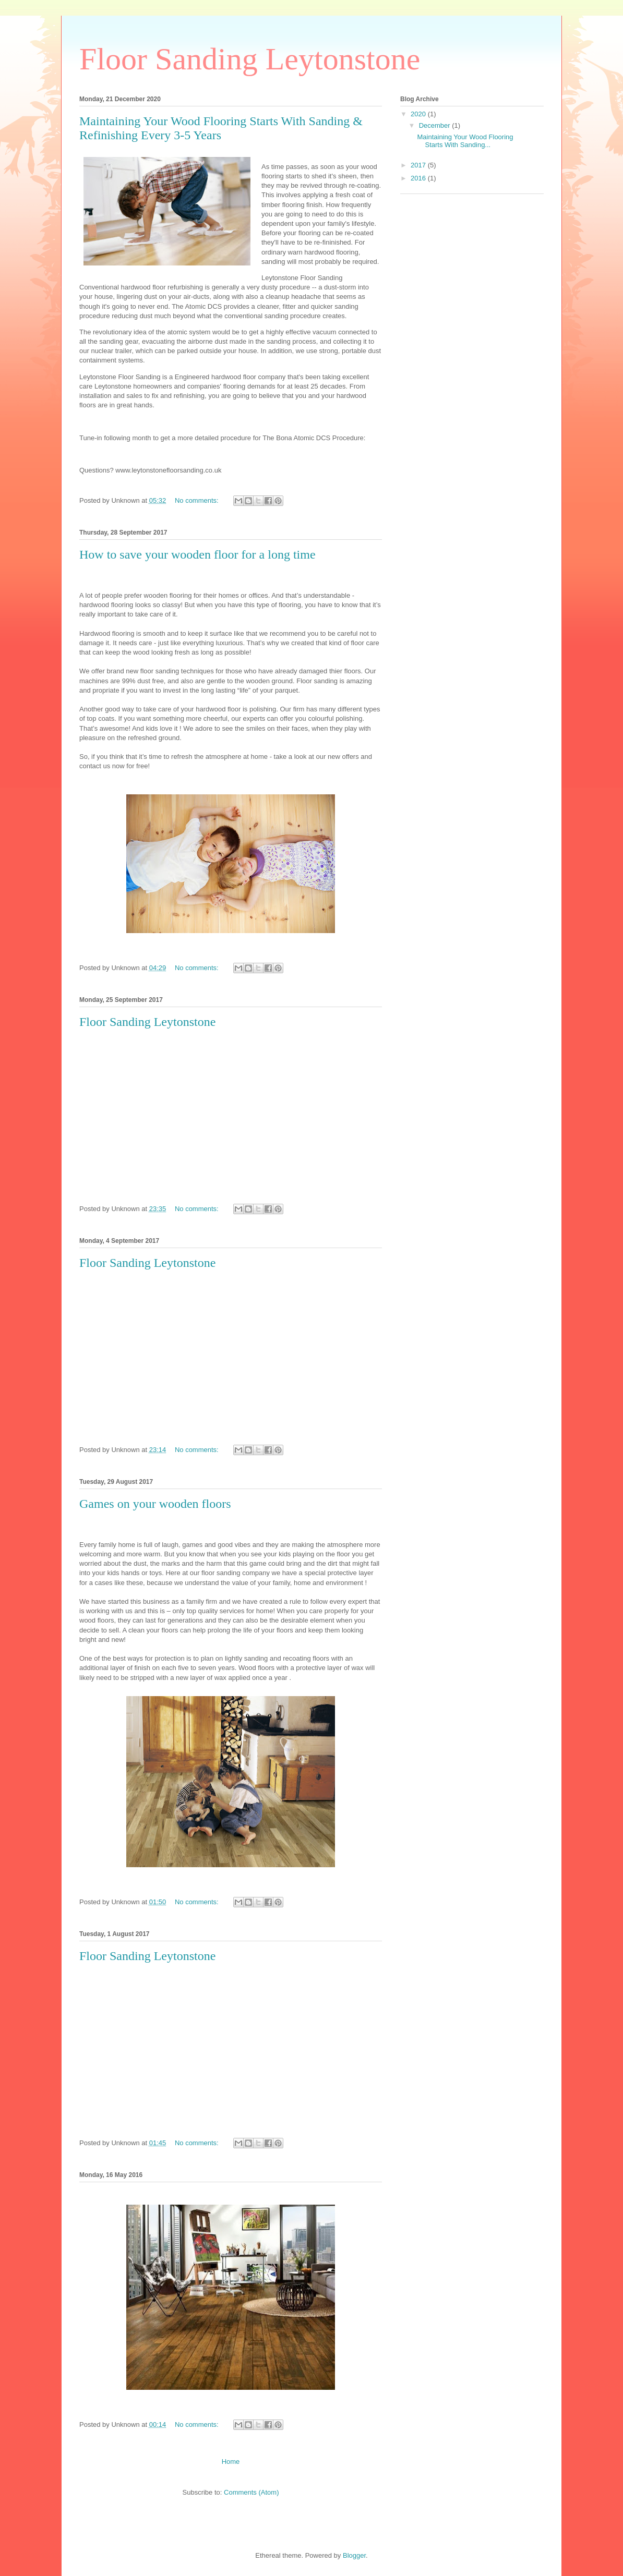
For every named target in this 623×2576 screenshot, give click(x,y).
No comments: (197, 500)
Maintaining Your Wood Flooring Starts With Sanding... (465, 141)
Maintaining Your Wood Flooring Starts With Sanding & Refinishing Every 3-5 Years (221, 128)
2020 (419, 114)
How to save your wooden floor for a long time (197, 554)
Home (231, 2461)
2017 (419, 165)
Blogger (354, 2555)
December (435, 125)
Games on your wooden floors (155, 1503)
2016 (419, 178)
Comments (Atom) (251, 2492)
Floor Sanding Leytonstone (147, 1022)
